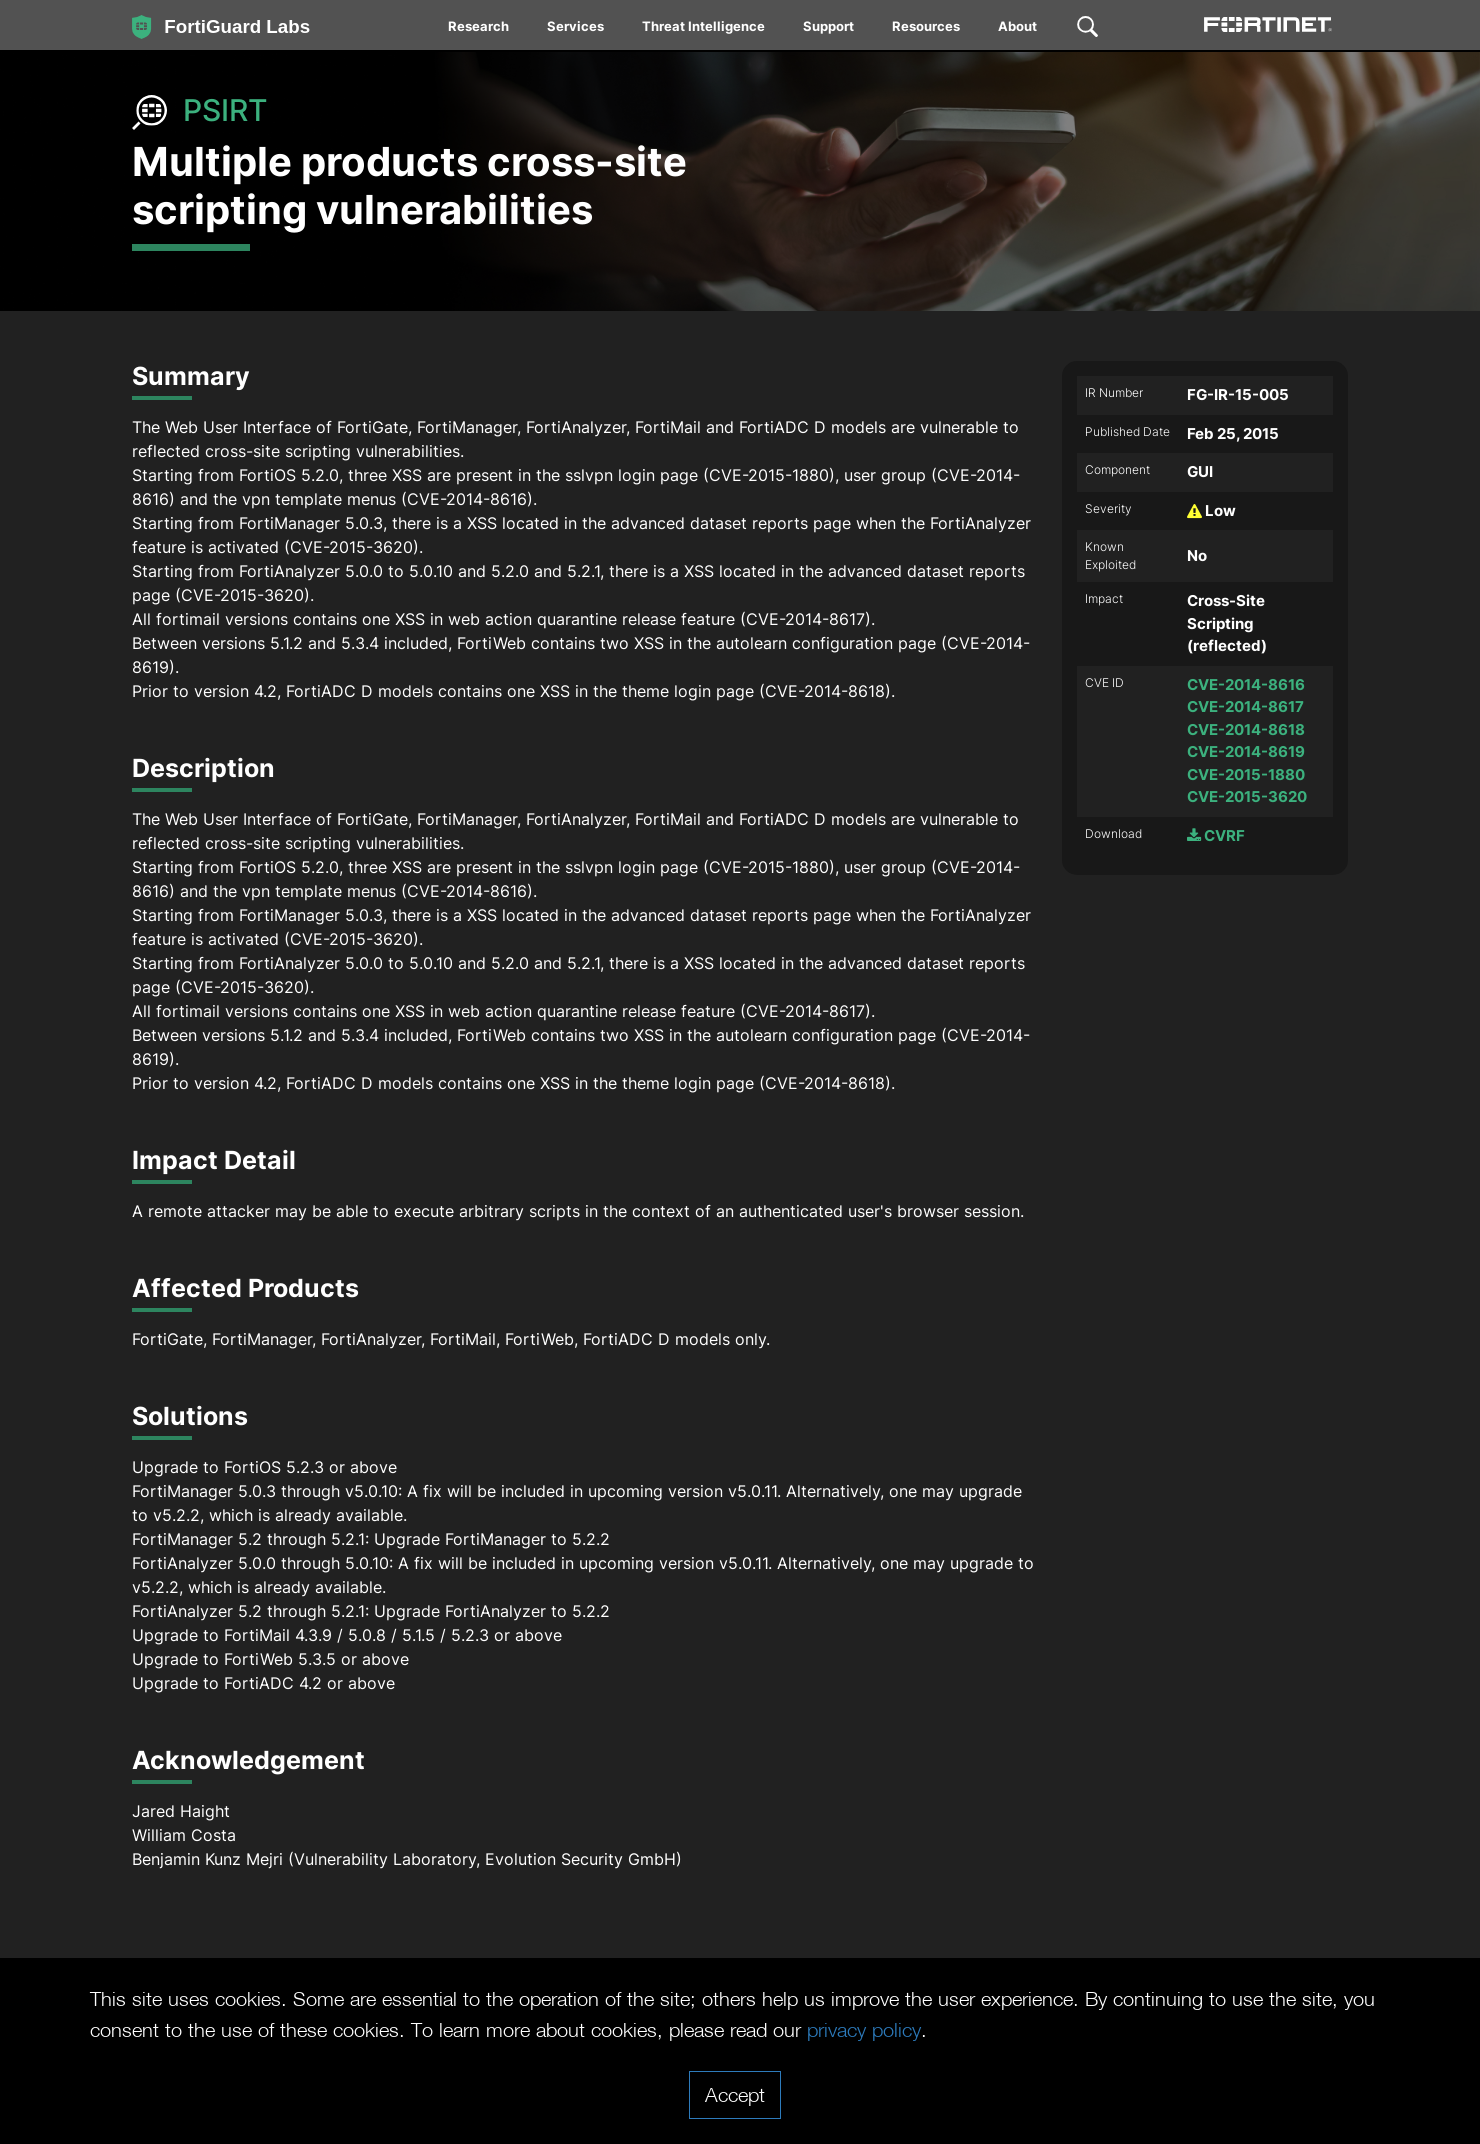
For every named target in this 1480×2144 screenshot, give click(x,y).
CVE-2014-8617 (1245, 706)
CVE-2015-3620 (1247, 796)
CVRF (1216, 835)
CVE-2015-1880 (1246, 774)
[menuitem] (479, 30)
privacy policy (864, 2029)
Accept (735, 2094)
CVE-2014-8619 (1246, 751)
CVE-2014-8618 (1246, 729)
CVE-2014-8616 (1246, 684)
